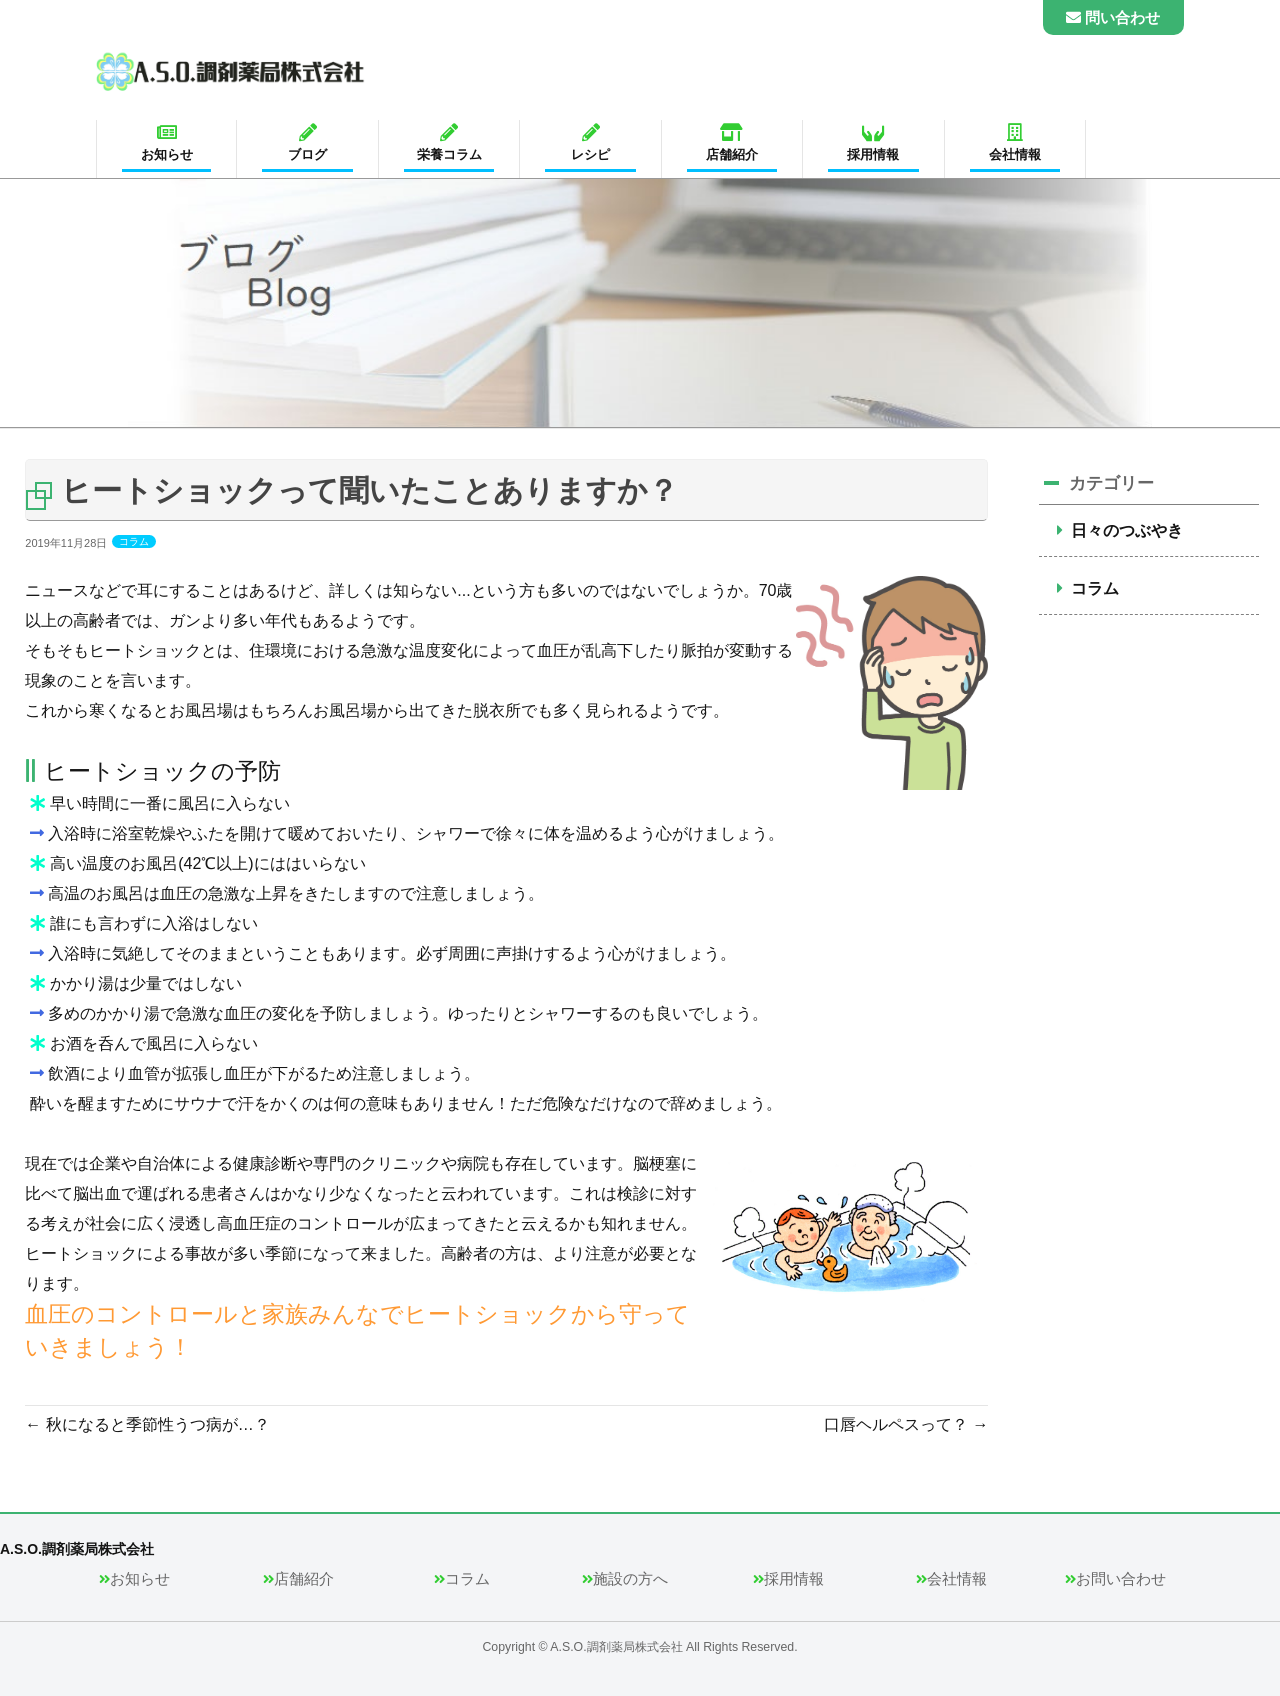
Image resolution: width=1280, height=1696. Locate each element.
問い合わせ (1113, 17)
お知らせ (140, 1572)
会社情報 (957, 1572)
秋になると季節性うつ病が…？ (147, 1424)
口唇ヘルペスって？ (906, 1424)
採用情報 (794, 1572)
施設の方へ (630, 1572)
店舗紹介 (304, 1572)
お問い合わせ (1121, 1572)
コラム (134, 541)
